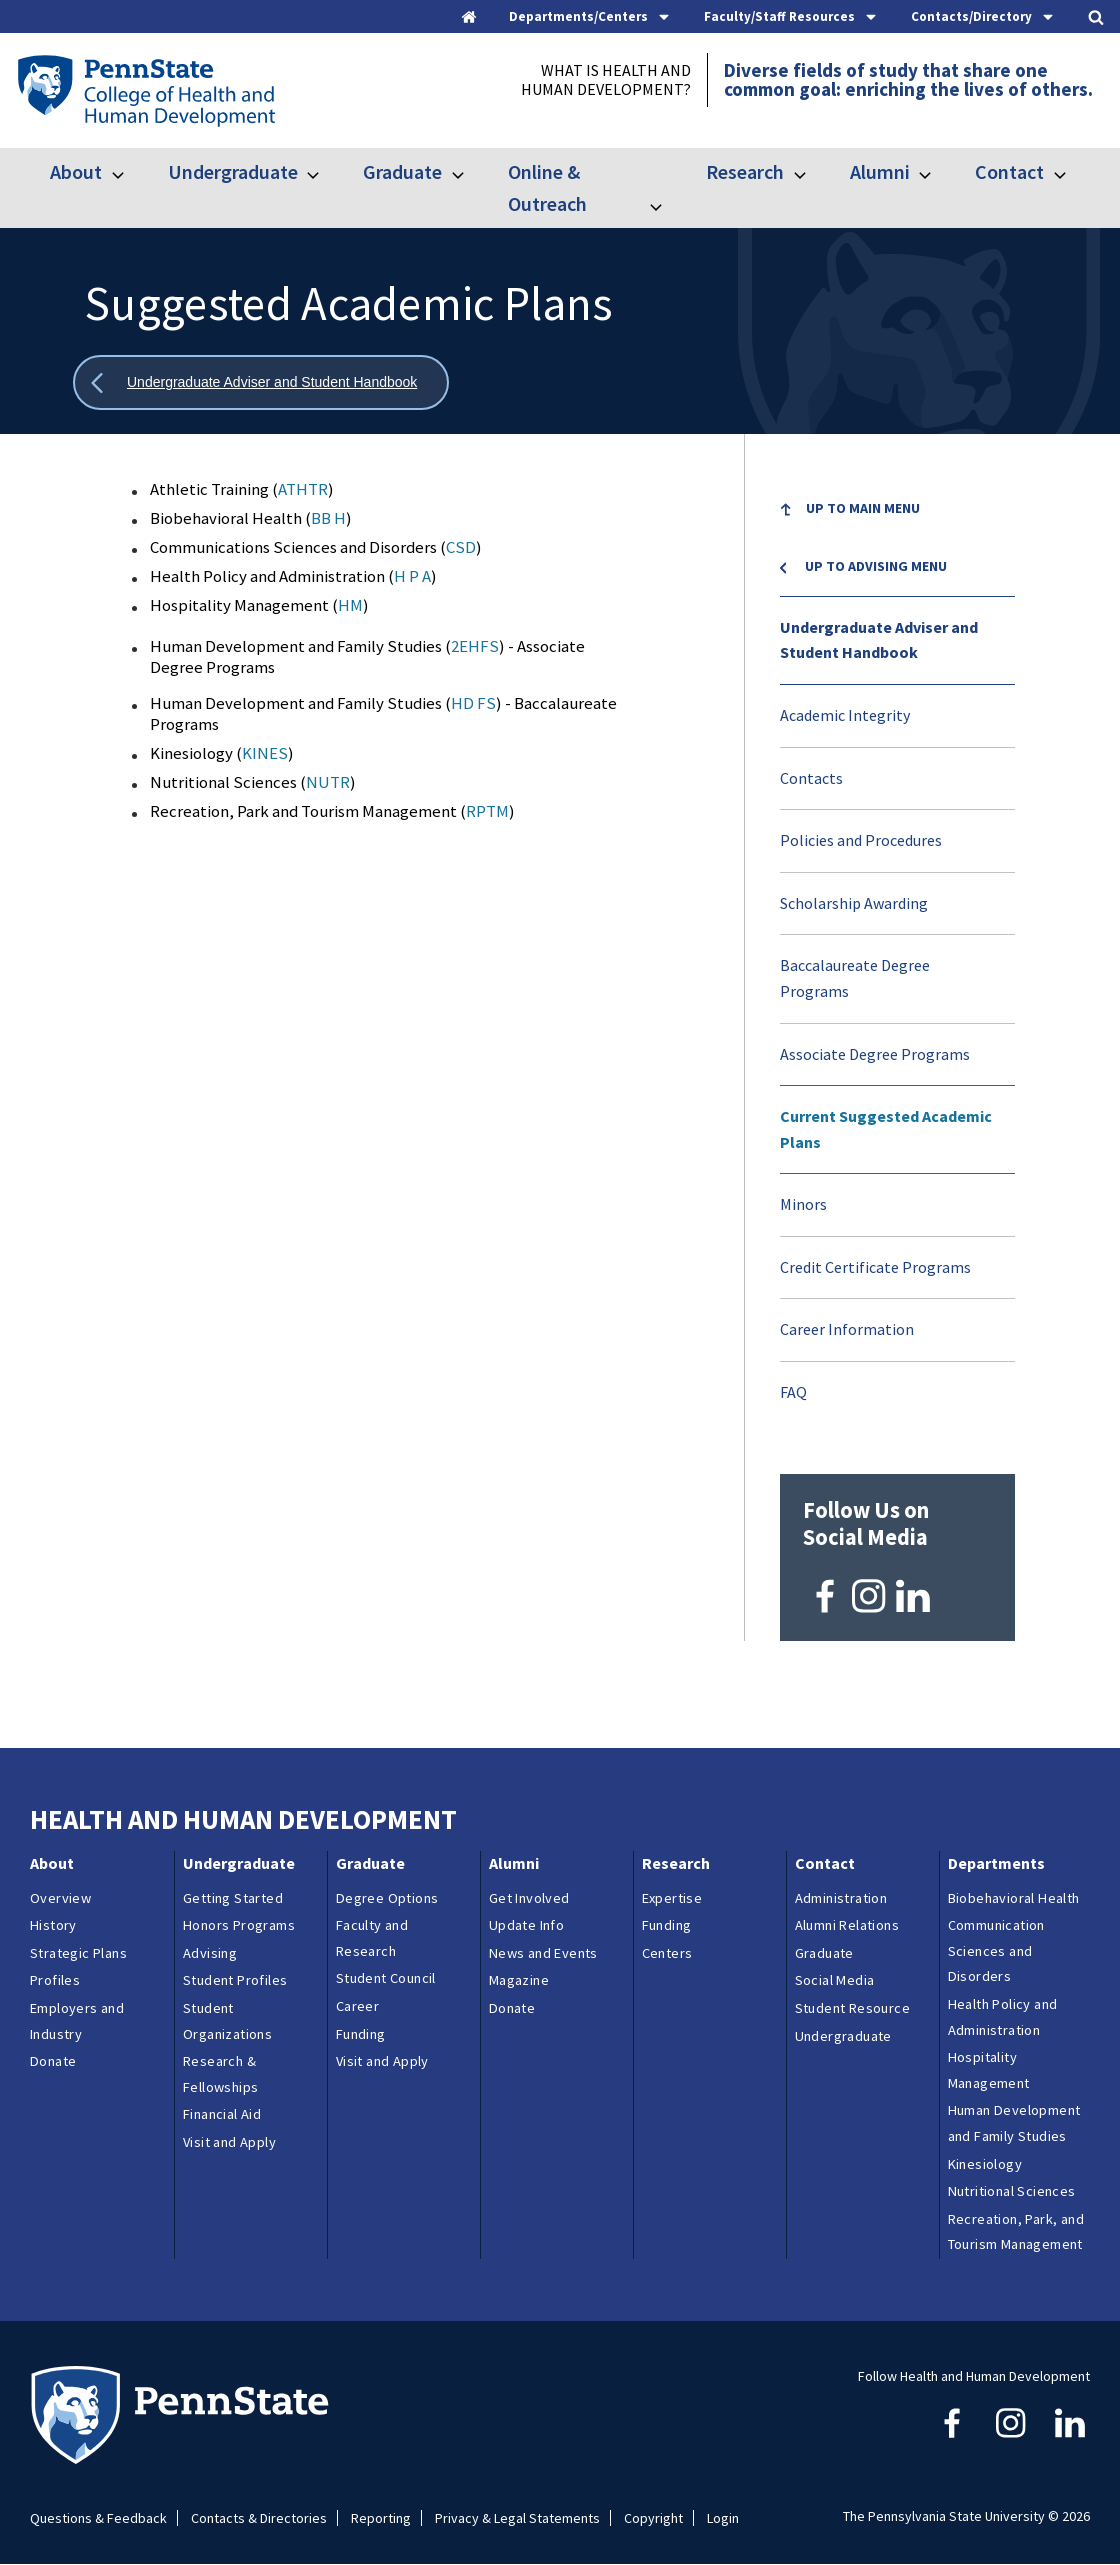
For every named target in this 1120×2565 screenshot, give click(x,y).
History (53, 1925)
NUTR (328, 782)
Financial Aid (222, 2114)
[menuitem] (897, 523)
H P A (412, 576)
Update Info (526, 1925)
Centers (667, 1953)
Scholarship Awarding (854, 903)
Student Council (386, 1978)
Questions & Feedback (98, 2518)
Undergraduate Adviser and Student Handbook (879, 640)
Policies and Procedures (861, 840)
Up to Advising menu (876, 566)
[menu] (897, 951)
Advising (210, 1953)
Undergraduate (233, 171)
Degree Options (387, 1898)
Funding (361, 2034)
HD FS (473, 703)
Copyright (653, 2518)
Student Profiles (235, 1980)
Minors (803, 1204)
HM (350, 605)
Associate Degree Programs (875, 1054)
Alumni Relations (847, 1925)
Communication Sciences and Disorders (996, 1950)
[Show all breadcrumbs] (261, 382)
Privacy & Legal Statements (517, 2518)
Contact (1009, 171)
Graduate (402, 171)
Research (745, 171)
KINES (265, 753)
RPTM (487, 811)
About (76, 171)
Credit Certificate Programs (875, 1267)
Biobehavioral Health (1014, 1898)
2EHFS (475, 646)
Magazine (519, 1980)
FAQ (793, 1392)
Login (723, 2518)
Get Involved (529, 1898)
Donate (53, 2061)
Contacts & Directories (259, 2518)
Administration (841, 1898)
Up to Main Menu (863, 508)
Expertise (672, 1898)
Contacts (811, 778)
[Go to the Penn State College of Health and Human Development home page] (145, 90)
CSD (461, 547)
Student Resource (852, 2008)
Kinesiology (985, 2164)
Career (357, 2006)
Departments (996, 1863)
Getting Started (233, 1898)
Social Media (835, 1980)
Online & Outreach (547, 187)
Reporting (381, 2518)
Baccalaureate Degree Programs (855, 978)
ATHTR (303, 489)
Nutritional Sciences (1012, 2191)
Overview (60, 1898)
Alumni (880, 171)
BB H (328, 518)
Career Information (847, 1329)
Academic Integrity (845, 715)
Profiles (55, 1980)
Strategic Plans (78, 1953)
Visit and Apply (229, 2142)
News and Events (543, 1953)
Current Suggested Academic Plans (886, 1129)
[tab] (590, 16)
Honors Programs (239, 1925)
